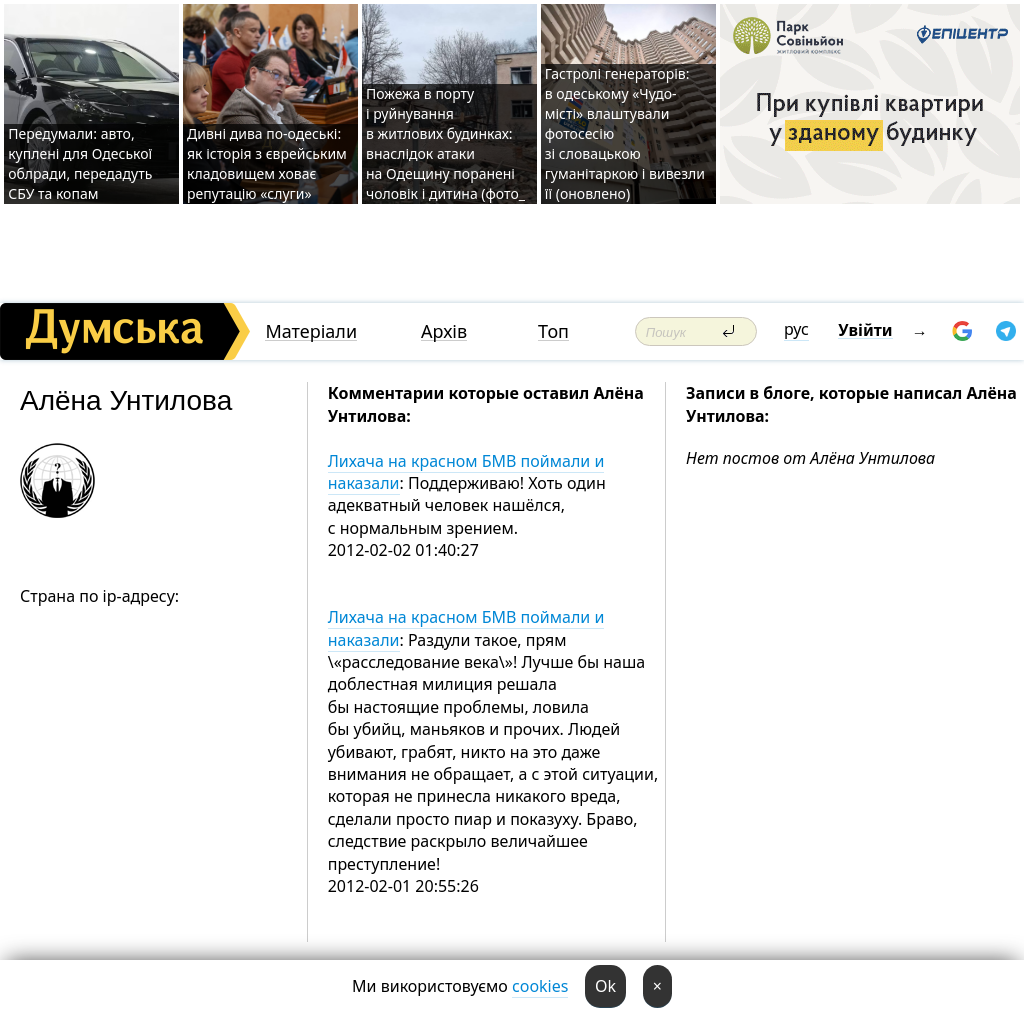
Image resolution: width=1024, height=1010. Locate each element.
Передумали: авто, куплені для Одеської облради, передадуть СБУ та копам (80, 163)
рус (796, 329)
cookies (540, 986)
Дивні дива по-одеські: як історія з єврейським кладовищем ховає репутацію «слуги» (267, 163)
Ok (605, 986)
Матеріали (311, 331)
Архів (444, 331)
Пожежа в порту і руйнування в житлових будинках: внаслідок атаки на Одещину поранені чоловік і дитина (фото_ (445, 143)
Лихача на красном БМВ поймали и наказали (466, 472)
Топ (553, 331)
